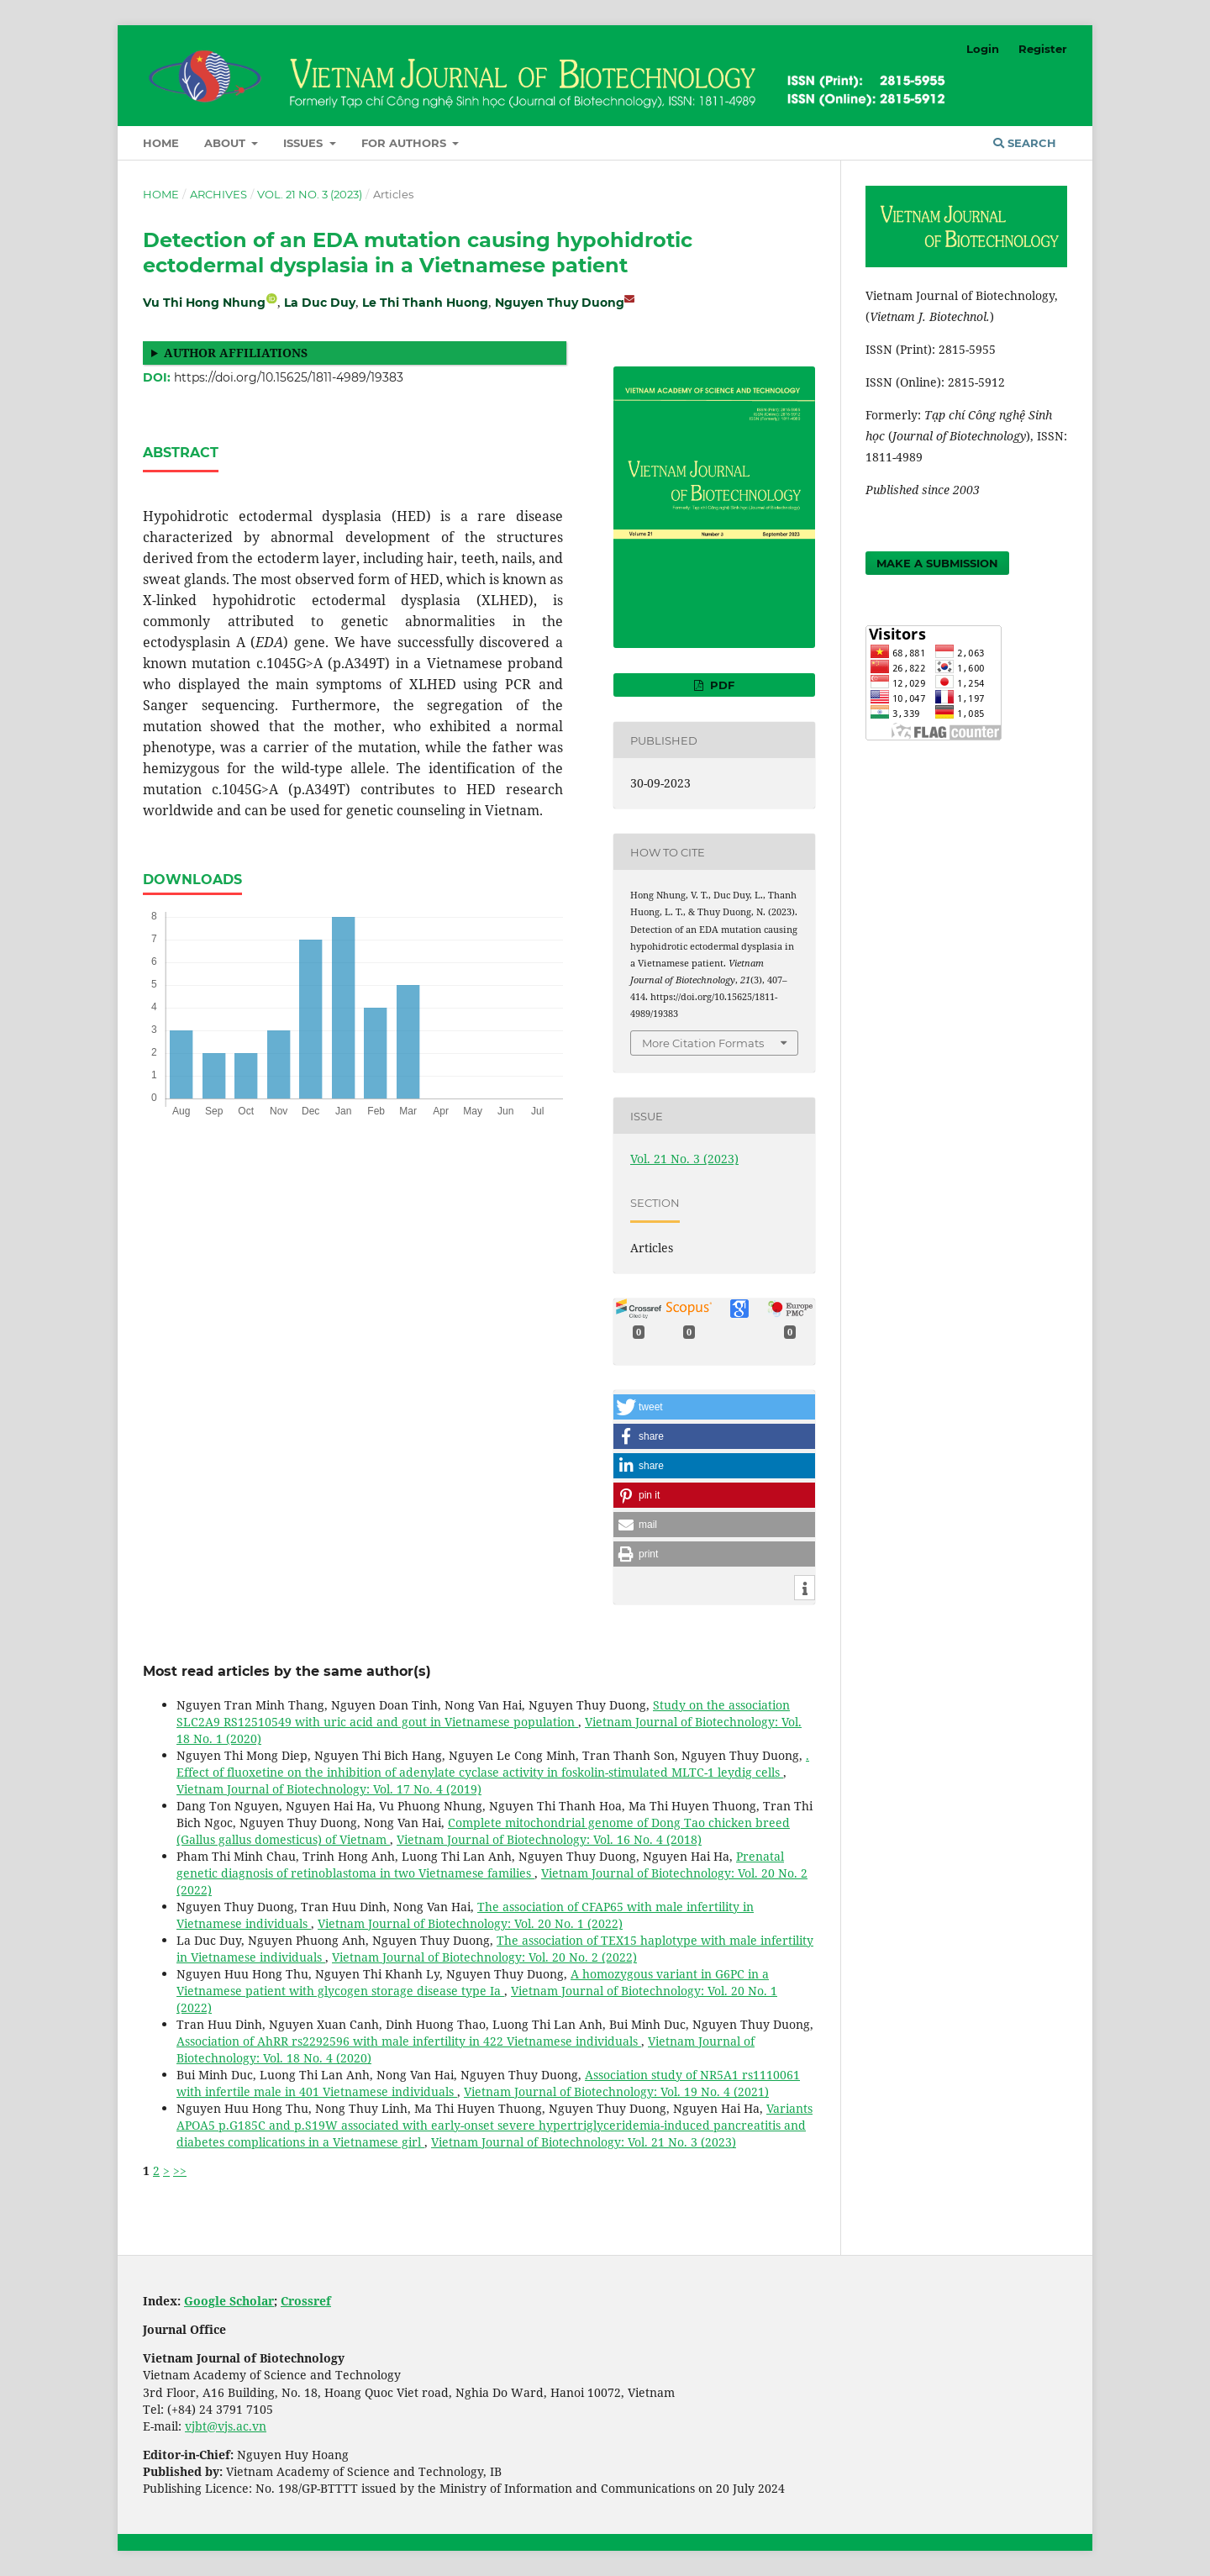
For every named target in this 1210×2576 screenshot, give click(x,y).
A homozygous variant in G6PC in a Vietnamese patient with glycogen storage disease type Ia (472, 1982)
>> (180, 2170)
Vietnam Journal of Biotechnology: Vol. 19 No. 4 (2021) (616, 2091)
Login (982, 48)
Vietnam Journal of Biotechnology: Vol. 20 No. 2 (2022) (484, 1957)
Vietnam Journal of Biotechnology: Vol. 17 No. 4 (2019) (328, 1789)
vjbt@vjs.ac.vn (225, 2426)
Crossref (306, 2301)
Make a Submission (937, 563)
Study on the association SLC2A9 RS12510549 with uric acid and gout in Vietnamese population (483, 1713)
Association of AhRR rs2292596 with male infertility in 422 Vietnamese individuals (408, 2041)
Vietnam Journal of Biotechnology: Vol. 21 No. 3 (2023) (583, 2142)
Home (161, 143)
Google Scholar (229, 2301)
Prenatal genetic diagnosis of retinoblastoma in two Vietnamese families (480, 1864)
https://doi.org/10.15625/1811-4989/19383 (288, 377)
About (226, 143)
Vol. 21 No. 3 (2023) (309, 194)
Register (1042, 48)
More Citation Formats (703, 1043)
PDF (720, 685)
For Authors (405, 143)
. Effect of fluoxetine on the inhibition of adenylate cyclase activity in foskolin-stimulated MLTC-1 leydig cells (492, 1763)
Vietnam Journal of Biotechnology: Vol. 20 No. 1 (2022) (470, 1923)
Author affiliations (236, 353)
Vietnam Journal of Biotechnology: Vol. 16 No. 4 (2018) (549, 1839)
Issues (304, 143)
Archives (218, 194)
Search (1024, 143)
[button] (714, 1407)
